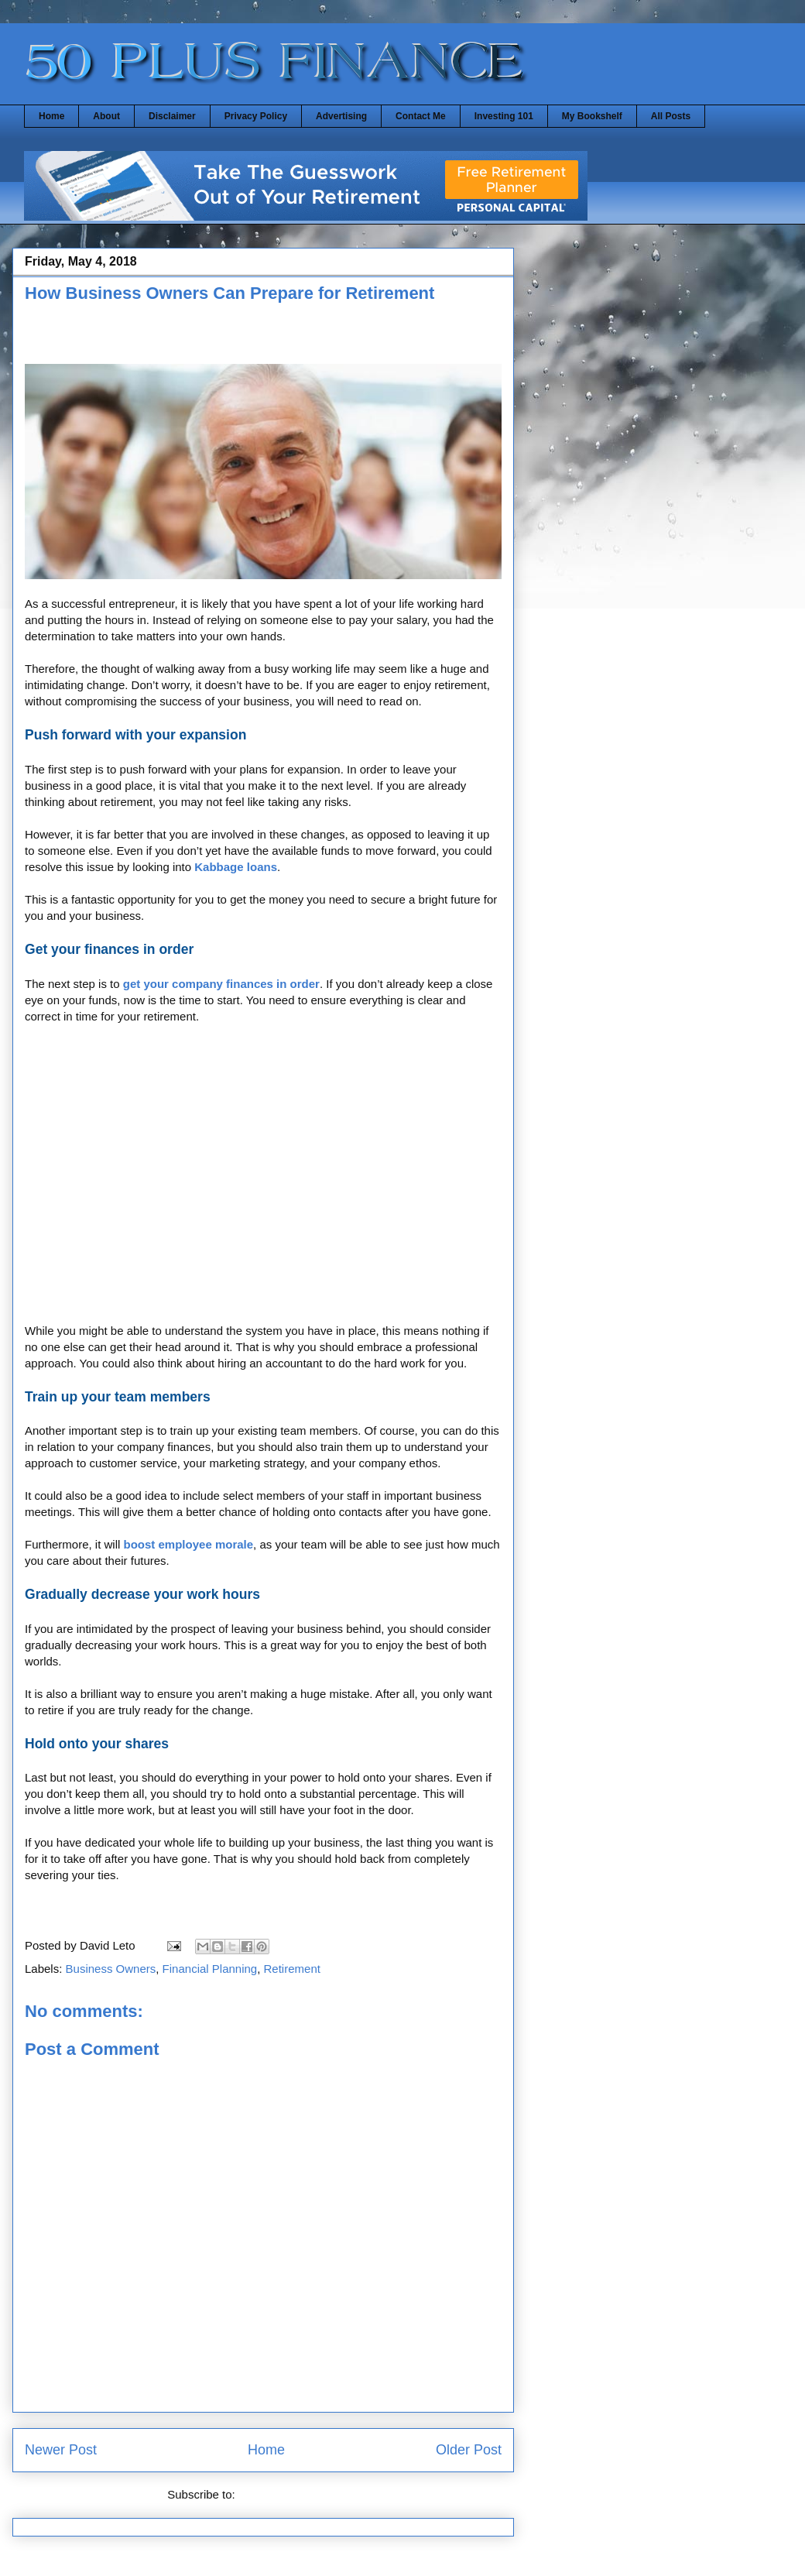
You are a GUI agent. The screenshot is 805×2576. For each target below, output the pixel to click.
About (106, 116)
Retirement (292, 1968)
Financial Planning (210, 1968)
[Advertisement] (206, 338)
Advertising (341, 116)
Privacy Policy (255, 116)
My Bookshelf (592, 116)
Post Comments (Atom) (298, 2494)
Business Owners (111, 1968)
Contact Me (421, 116)
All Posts (670, 116)
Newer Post (61, 2450)
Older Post (469, 2450)
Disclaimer (172, 116)
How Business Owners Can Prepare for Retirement (229, 293)
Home (51, 116)
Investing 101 (503, 116)
